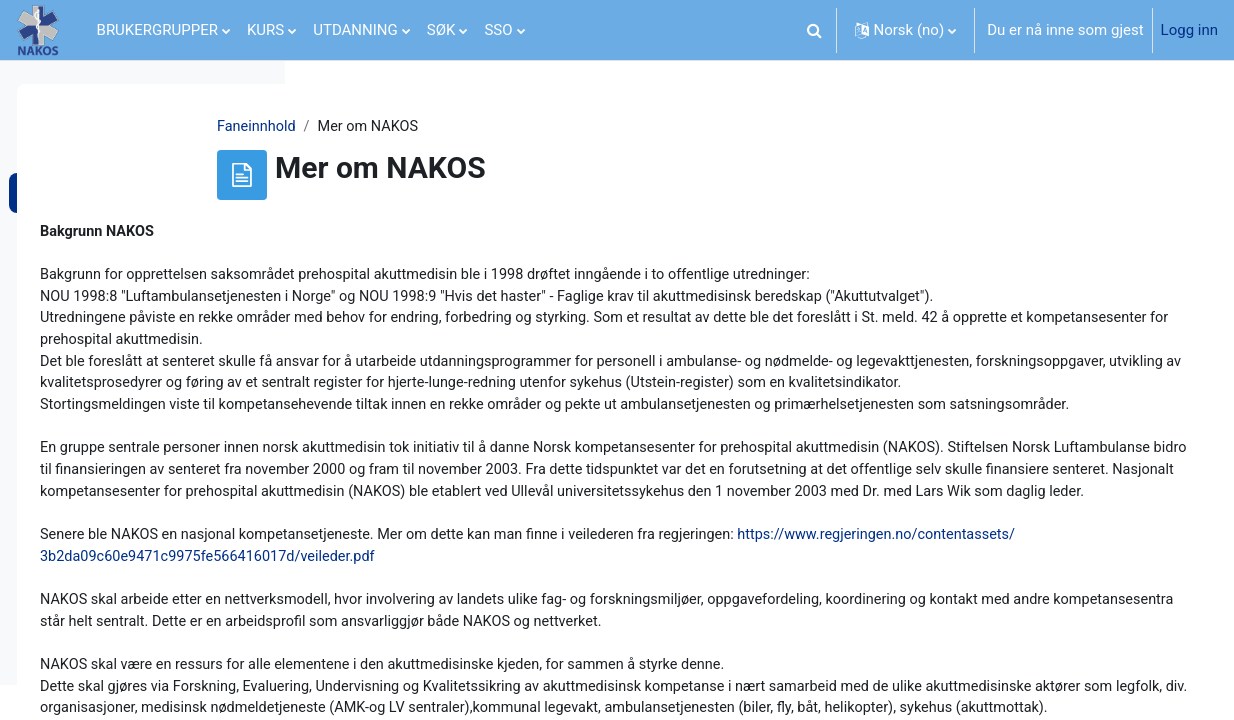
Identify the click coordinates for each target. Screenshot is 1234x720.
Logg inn (1189, 30)
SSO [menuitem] (498, 30)
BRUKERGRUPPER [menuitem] (157, 30)
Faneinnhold (385, 127)
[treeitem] (142, 187)
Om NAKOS (80, 187)
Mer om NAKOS (94, 227)
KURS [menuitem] (265, 30)
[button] (815, 30)
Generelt (70, 146)
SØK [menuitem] (441, 30)
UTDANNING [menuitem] (355, 30)
